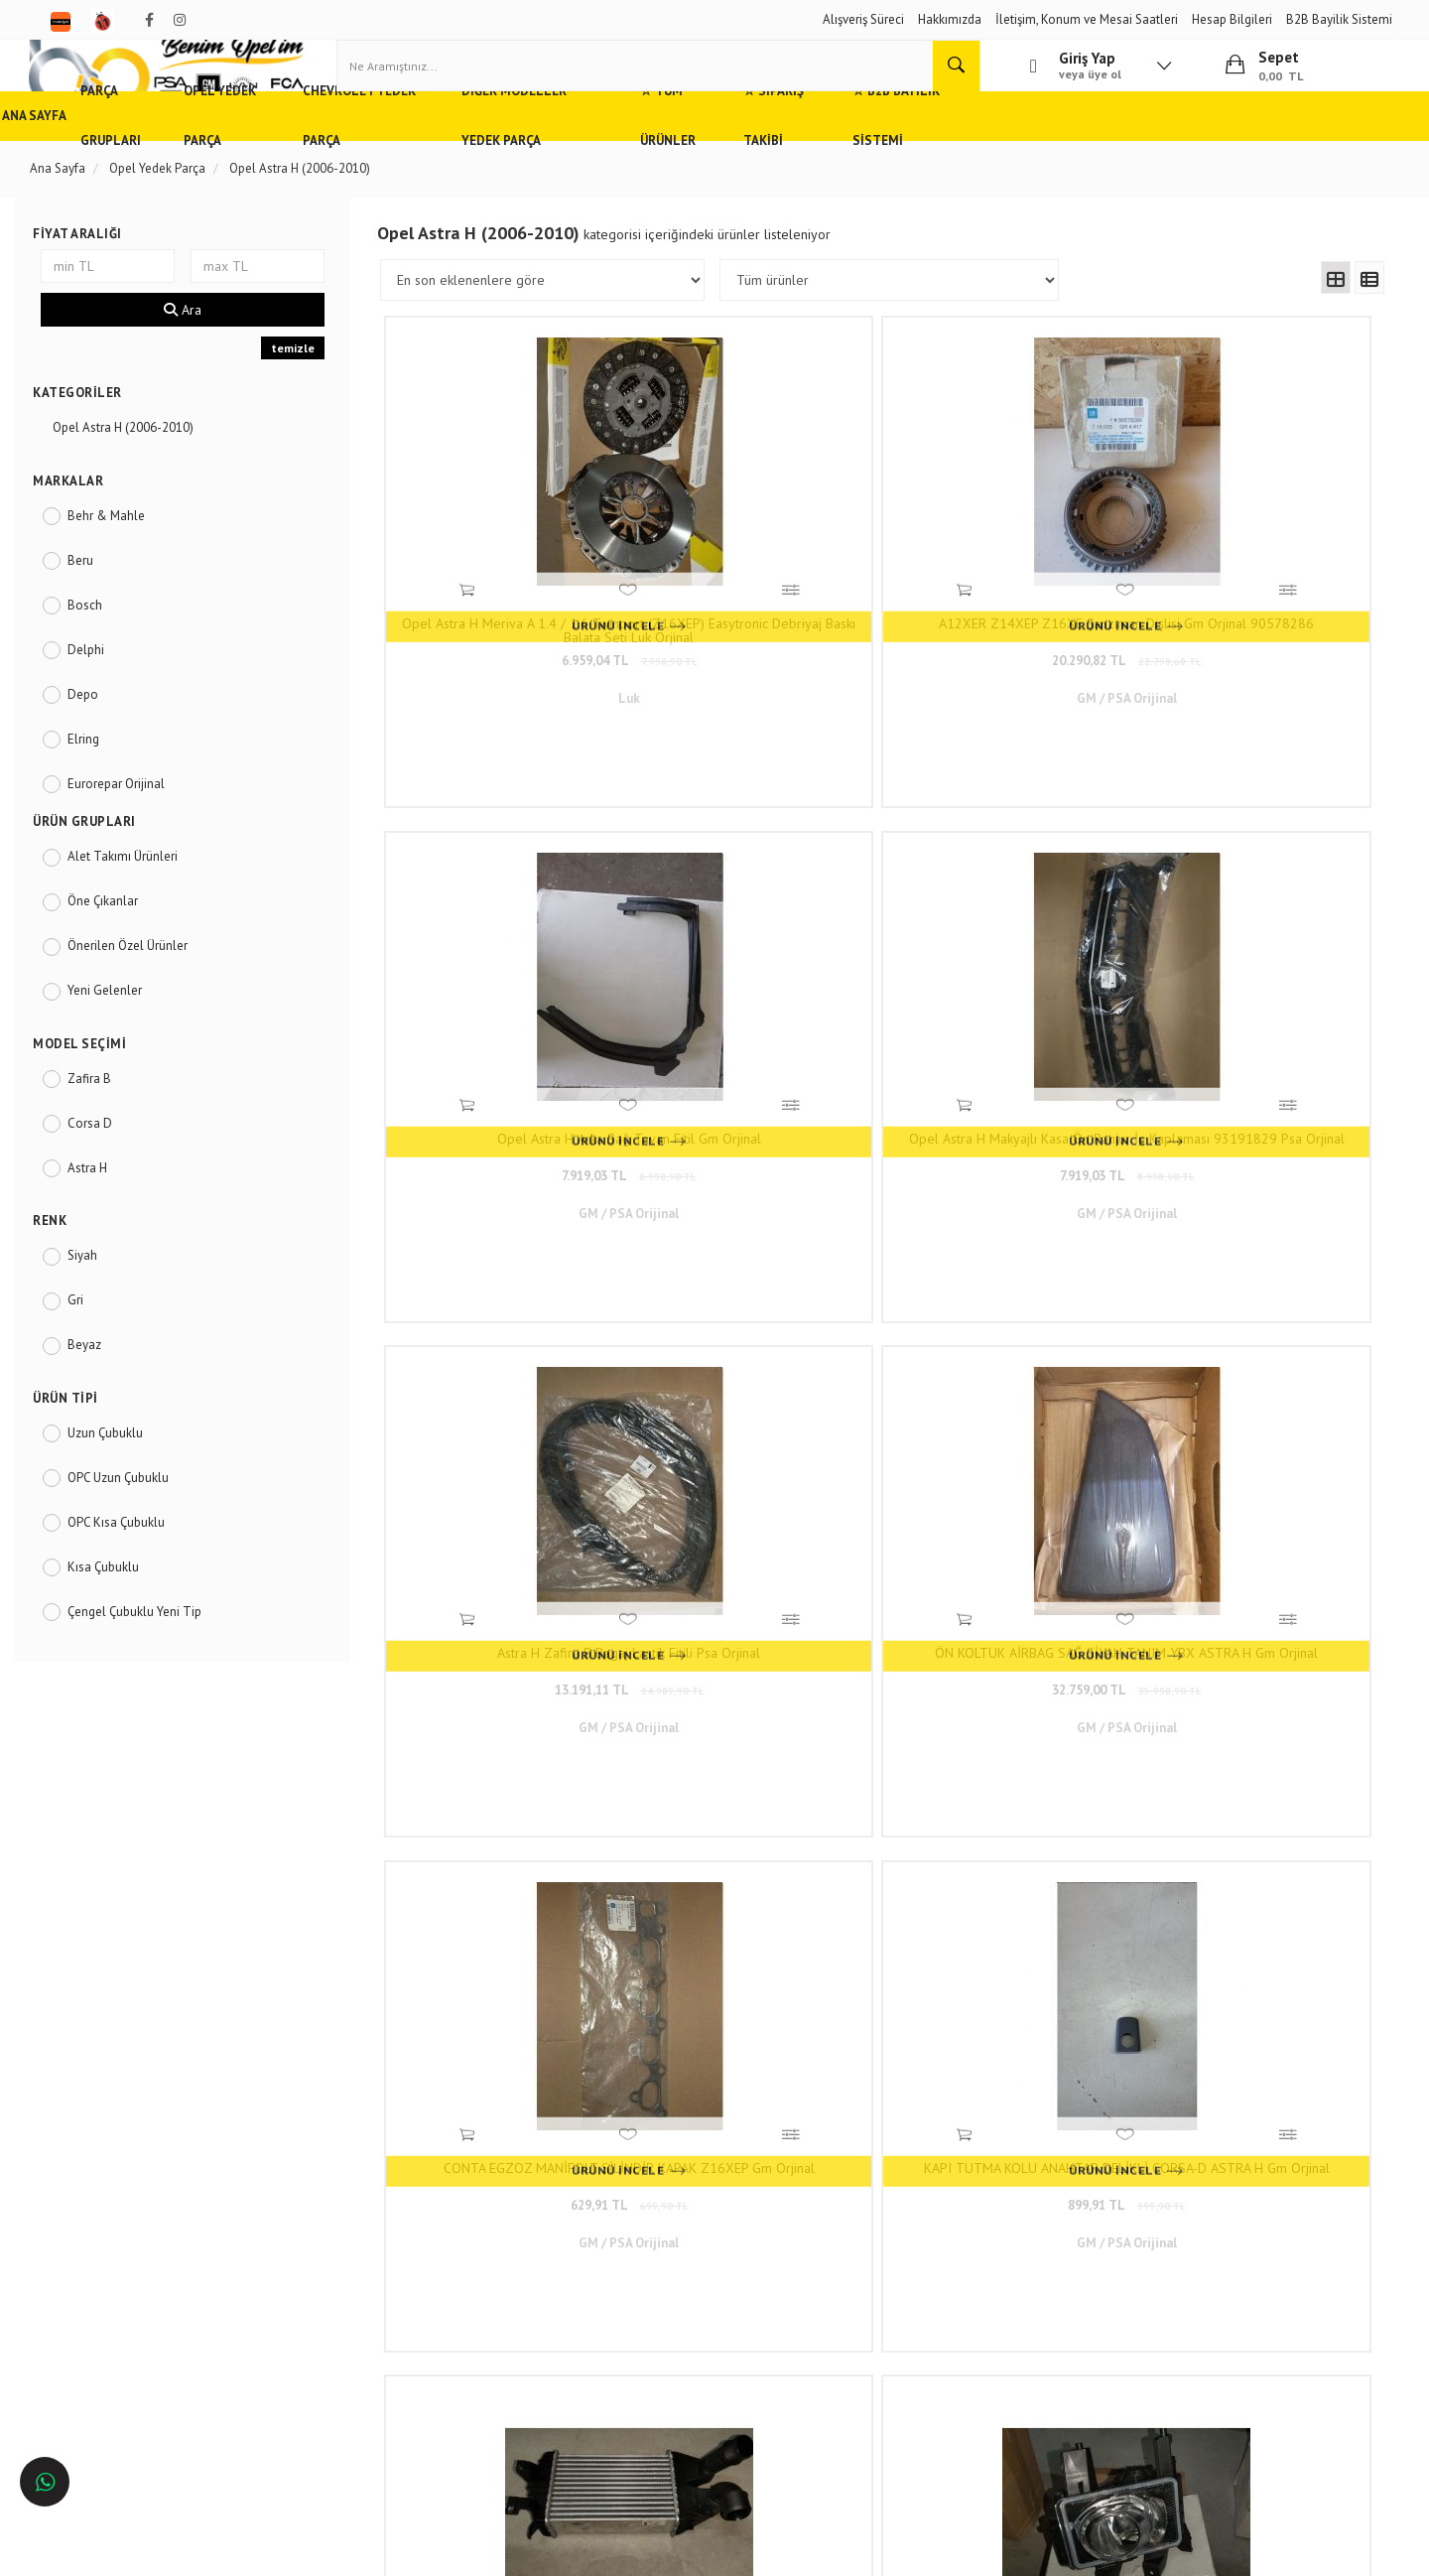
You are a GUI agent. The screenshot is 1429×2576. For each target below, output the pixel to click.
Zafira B (109, 1125)
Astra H (107, 1214)
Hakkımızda (949, 19)
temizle (303, 395)
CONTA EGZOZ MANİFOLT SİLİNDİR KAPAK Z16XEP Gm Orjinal (1008, 1016)
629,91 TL (1008, 1046)
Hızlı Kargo (328, 2217)
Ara (197, 357)
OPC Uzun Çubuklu (138, 1525)
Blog (311, 2334)
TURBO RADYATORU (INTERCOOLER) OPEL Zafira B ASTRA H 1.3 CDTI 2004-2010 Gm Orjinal (513, 1408)
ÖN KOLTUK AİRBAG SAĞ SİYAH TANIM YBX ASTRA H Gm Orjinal (760, 1016)
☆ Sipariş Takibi (1001, 163)
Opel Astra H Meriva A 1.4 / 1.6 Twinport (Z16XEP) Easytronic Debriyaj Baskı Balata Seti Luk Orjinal (513, 625)
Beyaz (104, 1392)
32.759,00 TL (761, 1046)
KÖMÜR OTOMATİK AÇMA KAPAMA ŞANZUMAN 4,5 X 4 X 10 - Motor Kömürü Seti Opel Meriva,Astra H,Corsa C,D (1255, 1408)
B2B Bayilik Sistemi (1339, 19)
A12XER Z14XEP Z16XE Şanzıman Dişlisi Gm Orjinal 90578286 (760, 625)
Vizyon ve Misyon (345, 2305)
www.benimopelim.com (959, 1766)
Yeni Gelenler (124, 1037)
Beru (100, 607)
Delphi (105, 696)
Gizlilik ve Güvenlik (350, 2275)
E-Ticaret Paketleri (705, 2551)
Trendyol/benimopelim (625, 2355)
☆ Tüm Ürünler (869, 163)
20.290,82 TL (761, 655)
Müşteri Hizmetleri (347, 2246)
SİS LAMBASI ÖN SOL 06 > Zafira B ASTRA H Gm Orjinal (1008, 1408)
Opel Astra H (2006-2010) (142, 475)
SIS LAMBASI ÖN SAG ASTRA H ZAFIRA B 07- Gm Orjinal (760, 1408)
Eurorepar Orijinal (136, 830)
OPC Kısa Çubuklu (136, 1569)
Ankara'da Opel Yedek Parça (128, 2275)
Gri (95, 1347)
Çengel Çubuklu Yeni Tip (154, 1659)
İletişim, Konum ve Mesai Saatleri (1086, 19)
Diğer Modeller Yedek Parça (695, 163)
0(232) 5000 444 (616, 2264)
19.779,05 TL (514, 1437)
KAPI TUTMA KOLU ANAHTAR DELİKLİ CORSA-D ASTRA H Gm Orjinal (1255, 1016)
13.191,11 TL (514, 1046)
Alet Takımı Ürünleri (142, 903)
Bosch (104, 651)
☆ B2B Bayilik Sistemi (1153, 163)
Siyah (102, 1302)
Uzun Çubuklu (125, 1480)
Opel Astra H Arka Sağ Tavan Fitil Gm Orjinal (1007, 625)
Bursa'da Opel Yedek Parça (124, 2305)
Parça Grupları (195, 163)
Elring (103, 785)
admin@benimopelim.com (646, 2323)
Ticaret (614, 2551)
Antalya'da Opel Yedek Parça (130, 2334)
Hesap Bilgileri (1232, 19)
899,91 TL (1255, 1046)
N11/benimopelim (613, 2387)
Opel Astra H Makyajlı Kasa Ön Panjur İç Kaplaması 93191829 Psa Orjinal (1254, 625)
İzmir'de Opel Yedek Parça (123, 2364)
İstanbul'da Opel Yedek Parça (131, 2392)
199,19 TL (1255, 1437)
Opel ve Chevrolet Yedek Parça (135, 2217)
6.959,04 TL (514, 655)
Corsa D (109, 1169)
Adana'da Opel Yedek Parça (126, 2246)
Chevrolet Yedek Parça (495, 163)
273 (1062, 1568)
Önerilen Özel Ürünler (147, 993)
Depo (102, 741)
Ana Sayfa (83, 163)
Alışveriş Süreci (863, 19)
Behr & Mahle (126, 562)
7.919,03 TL (1008, 655)
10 (989, 1568)
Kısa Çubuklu (123, 1614)
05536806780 (644, 2294)
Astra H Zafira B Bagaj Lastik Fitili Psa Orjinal (514, 1016)
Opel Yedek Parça (331, 163)
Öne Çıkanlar (122, 948)
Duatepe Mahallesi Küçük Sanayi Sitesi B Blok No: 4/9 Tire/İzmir (655, 2226)
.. (1023, 1568)
